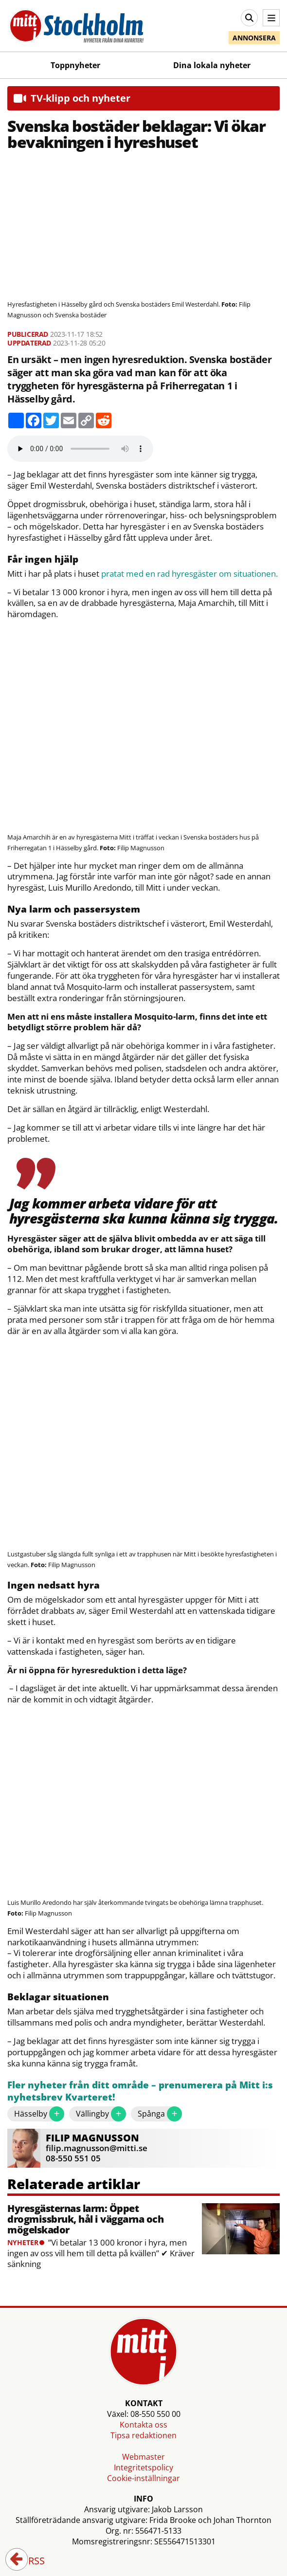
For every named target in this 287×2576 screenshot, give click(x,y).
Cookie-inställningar (143, 2478)
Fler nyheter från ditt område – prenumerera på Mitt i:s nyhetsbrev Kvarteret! (140, 2091)
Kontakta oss (143, 2424)
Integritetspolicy (143, 2467)
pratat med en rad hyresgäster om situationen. (189, 573)
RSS (30, 2561)
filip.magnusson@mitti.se (96, 2148)
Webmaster (143, 2456)
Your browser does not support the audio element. (80, 449)
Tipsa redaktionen (143, 2435)
